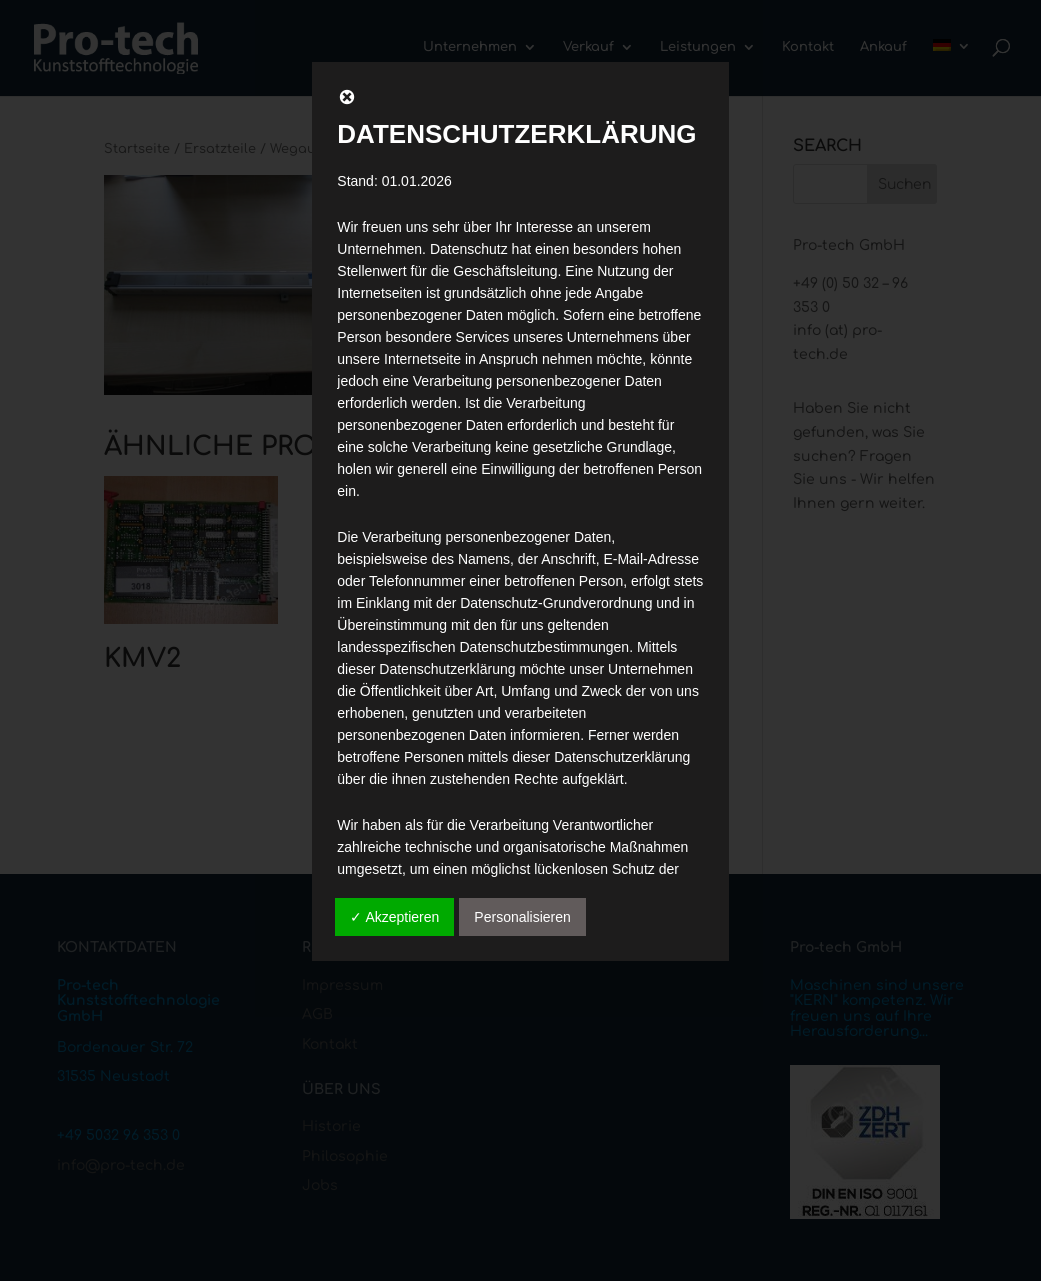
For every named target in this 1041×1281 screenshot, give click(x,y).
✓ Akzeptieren (394, 917)
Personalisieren (522, 917)
